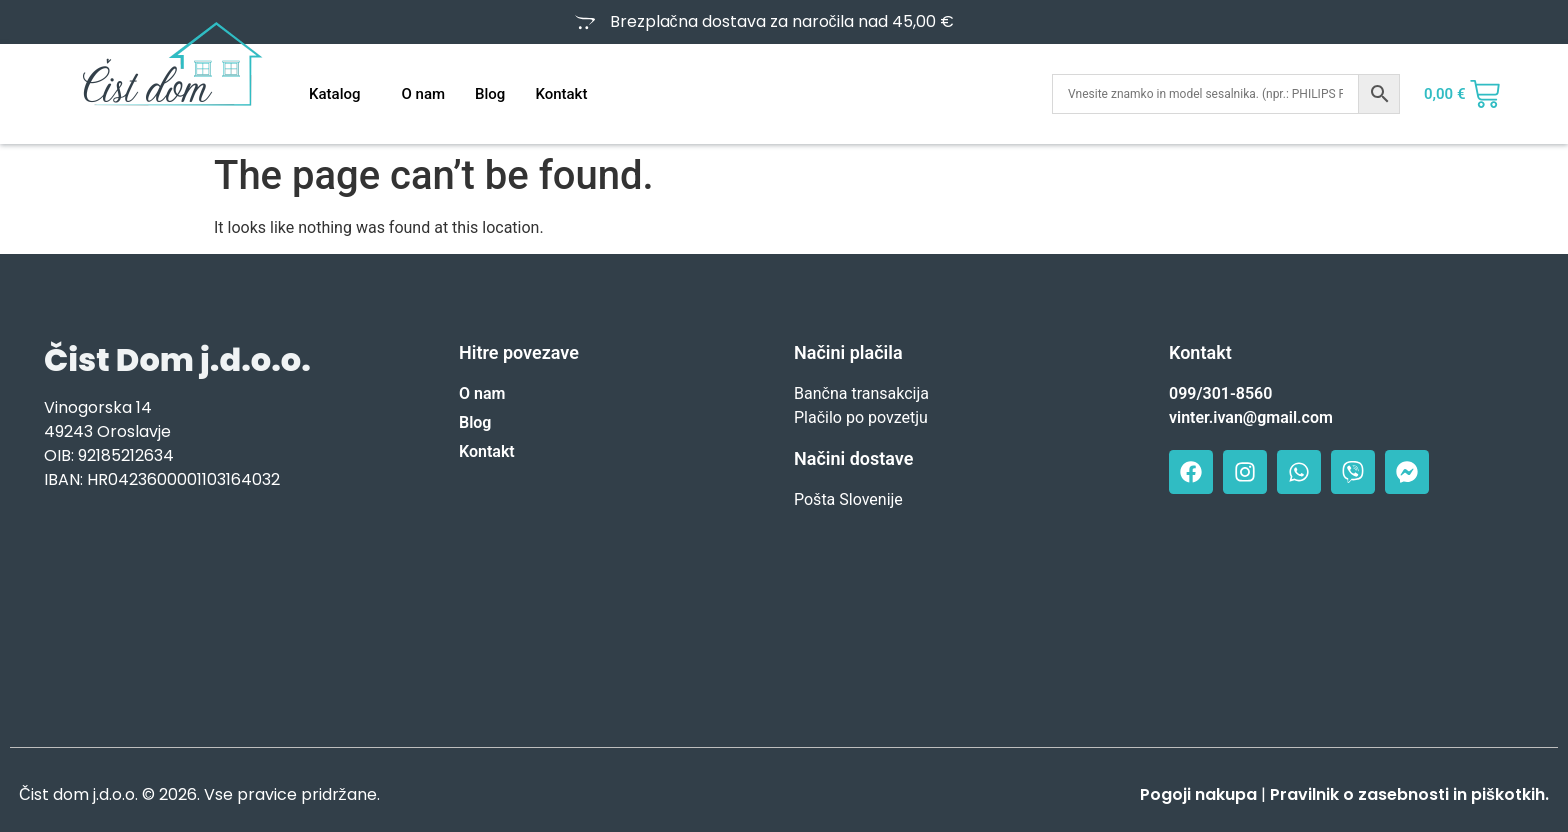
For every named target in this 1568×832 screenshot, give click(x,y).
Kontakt (561, 94)
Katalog (334, 94)
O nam (423, 94)
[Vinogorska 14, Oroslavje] (221, 612)
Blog (490, 94)
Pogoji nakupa (1198, 794)
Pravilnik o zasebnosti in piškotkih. (1409, 794)
